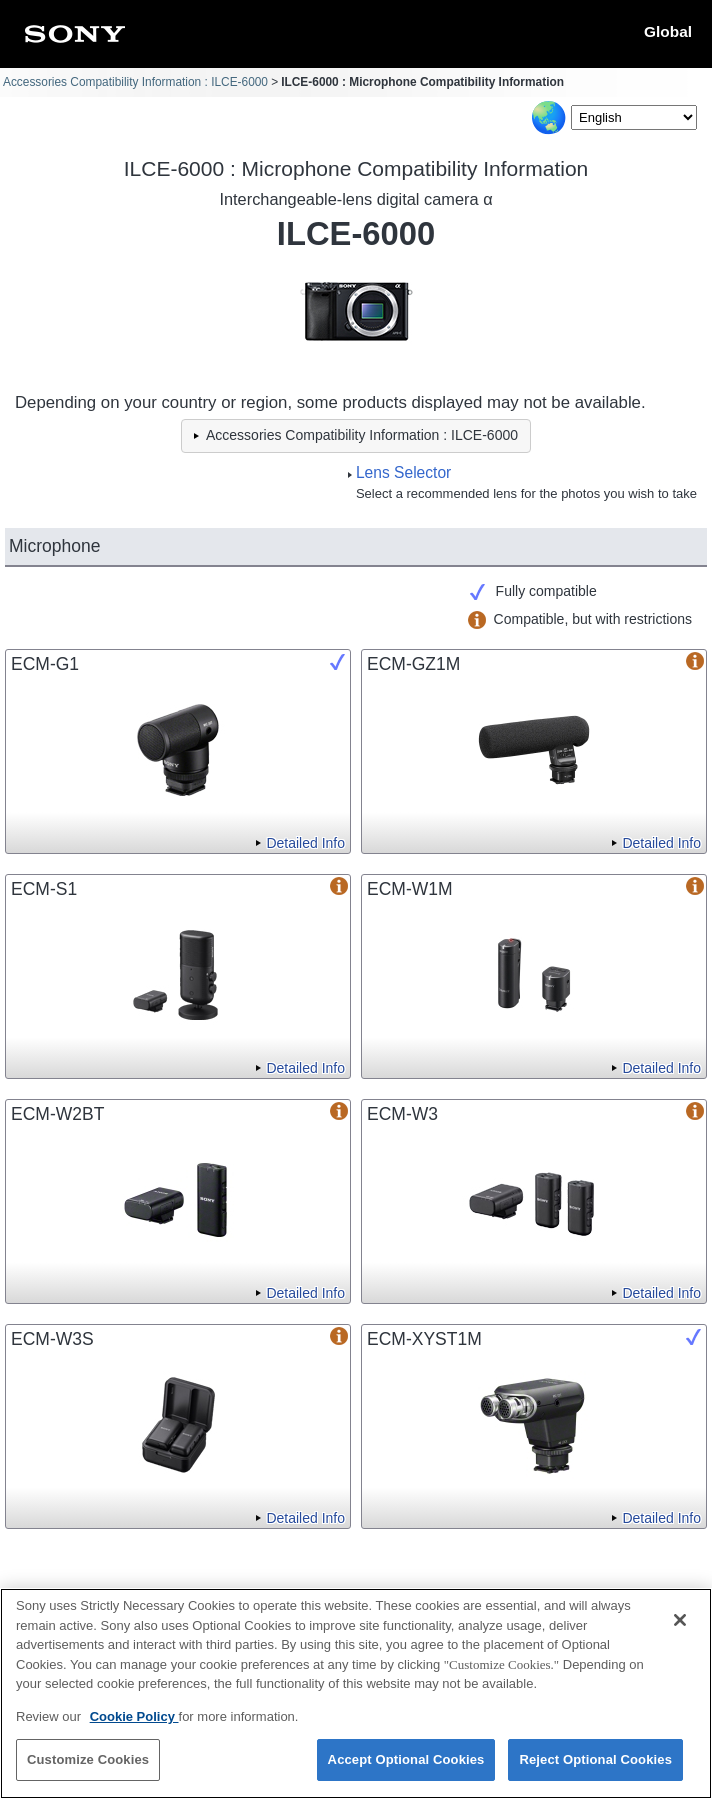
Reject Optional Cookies (595, 1762)
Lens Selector (403, 472)
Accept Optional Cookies (406, 1762)
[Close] (680, 1623)
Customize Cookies (88, 1762)
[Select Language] (634, 117)
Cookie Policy (134, 1718)
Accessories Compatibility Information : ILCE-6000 (135, 82)
